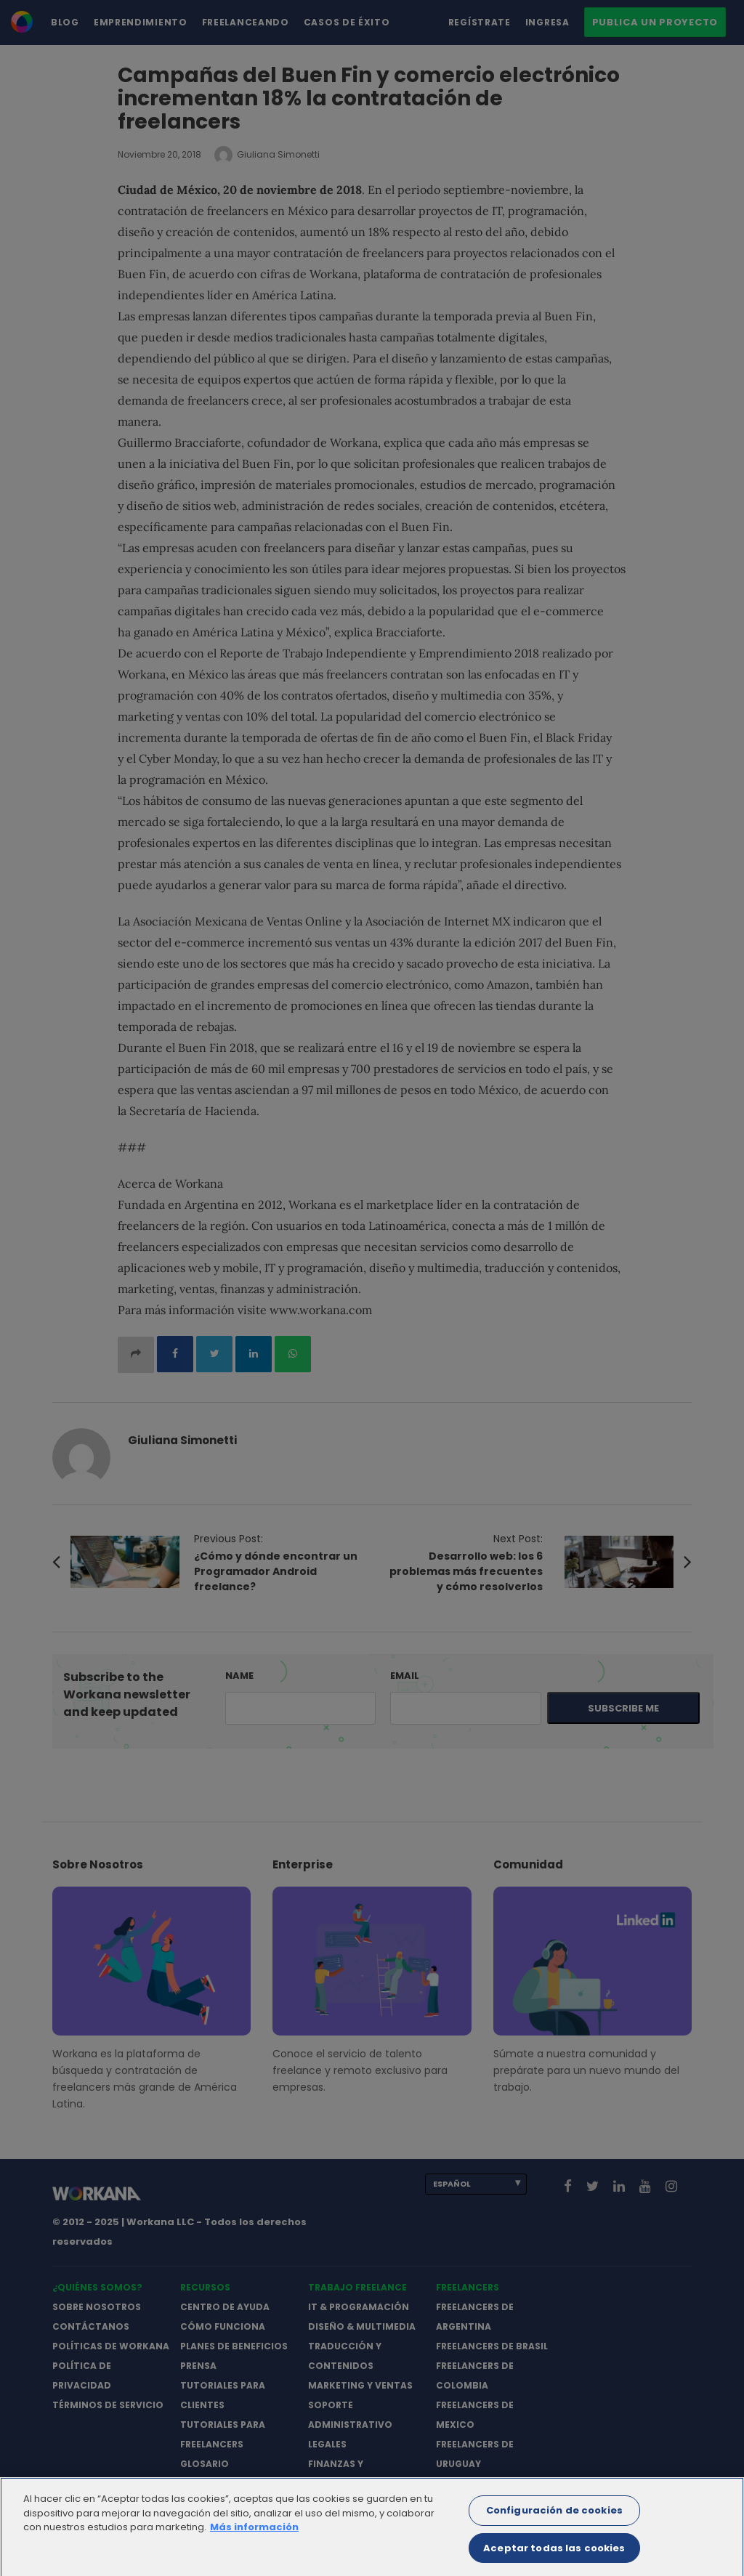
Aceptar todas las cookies (554, 2557)
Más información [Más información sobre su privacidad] (254, 2536)
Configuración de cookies (554, 2519)
